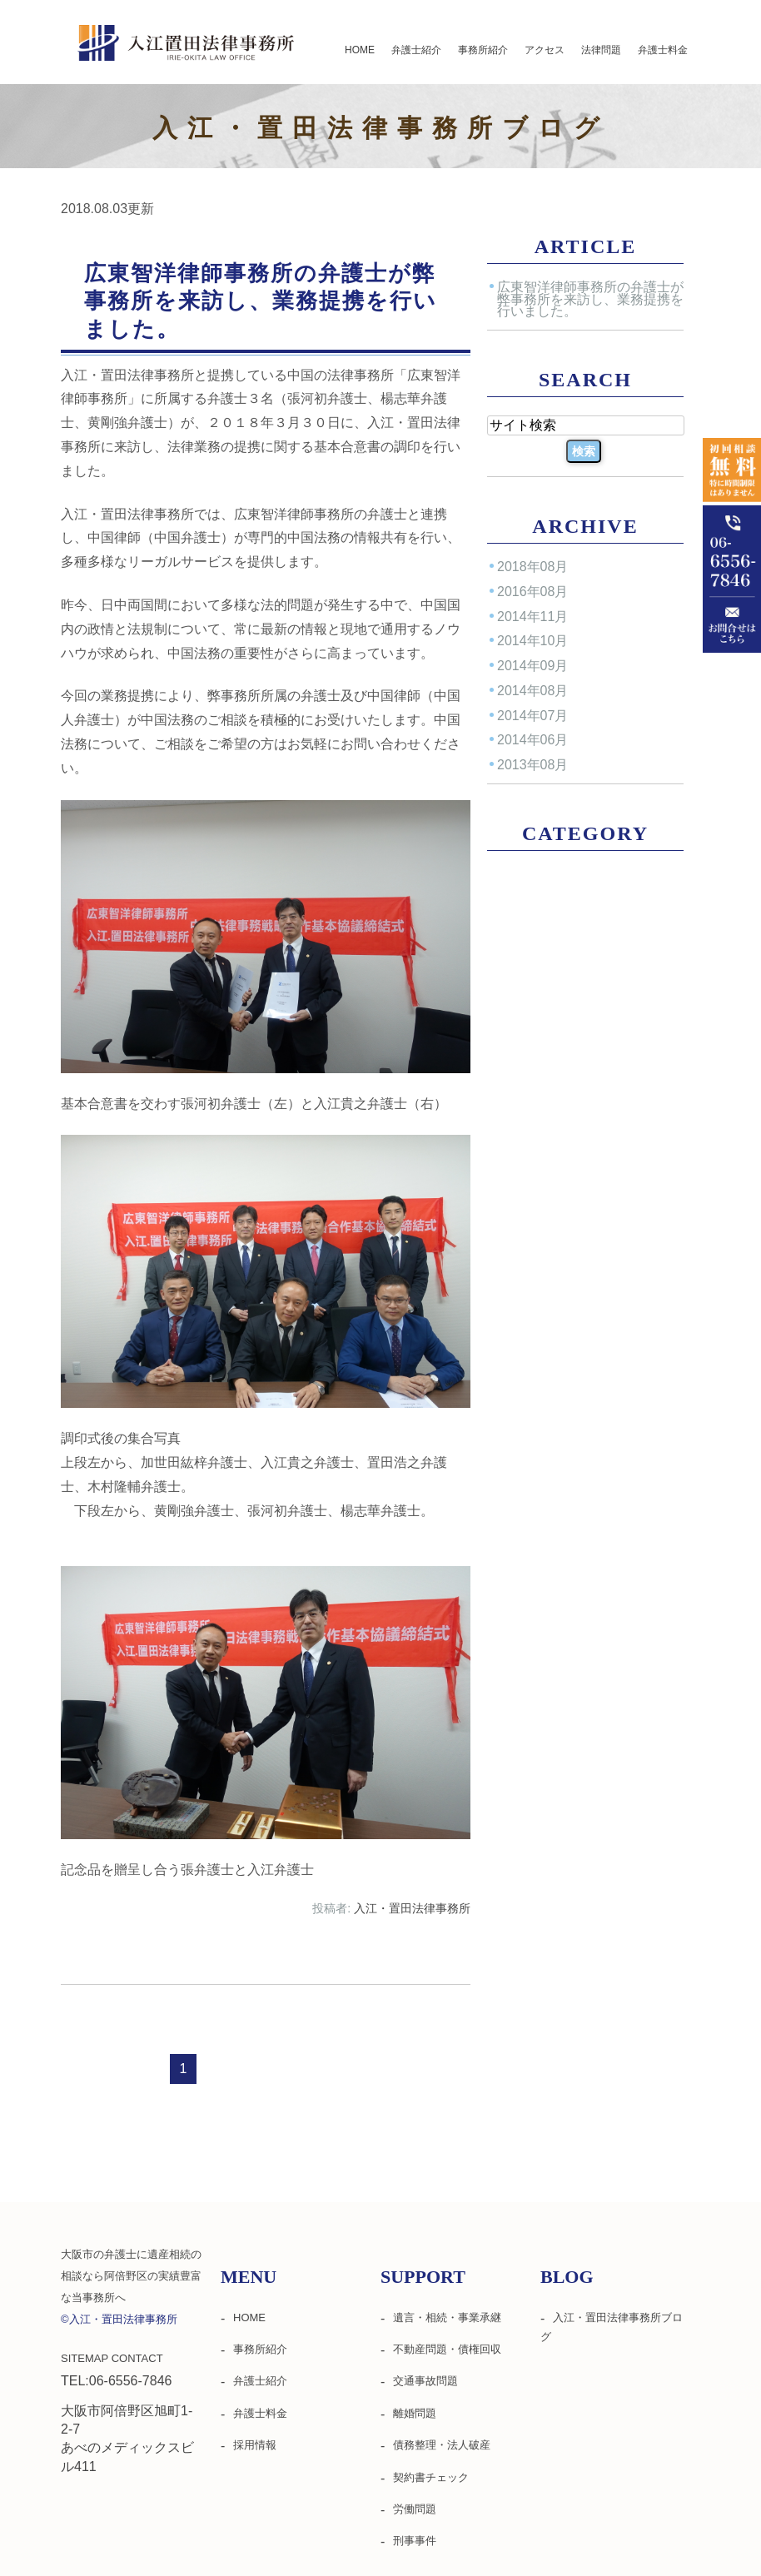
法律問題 (601, 50)
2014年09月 (532, 666)
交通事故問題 (425, 2381)
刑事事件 (414, 2540)
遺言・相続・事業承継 (447, 2317)
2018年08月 (532, 566)
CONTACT (137, 2358)
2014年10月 (532, 641)
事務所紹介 (483, 50)
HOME (360, 50)
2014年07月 (532, 715)
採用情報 (254, 2445)
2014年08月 (532, 691)
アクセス (545, 50)
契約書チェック (431, 2477)
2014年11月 (532, 616)
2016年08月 (532, 591)
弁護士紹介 (416, 50)
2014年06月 (532, 740)
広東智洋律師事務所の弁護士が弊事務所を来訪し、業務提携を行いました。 (260, 301)
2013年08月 (532, 765)
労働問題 (414, 2509)
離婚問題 (414, 2413)
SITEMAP (84, 2358)
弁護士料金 (663, 50)
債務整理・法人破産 (441, 2445)
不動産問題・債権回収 (447, 2349)
